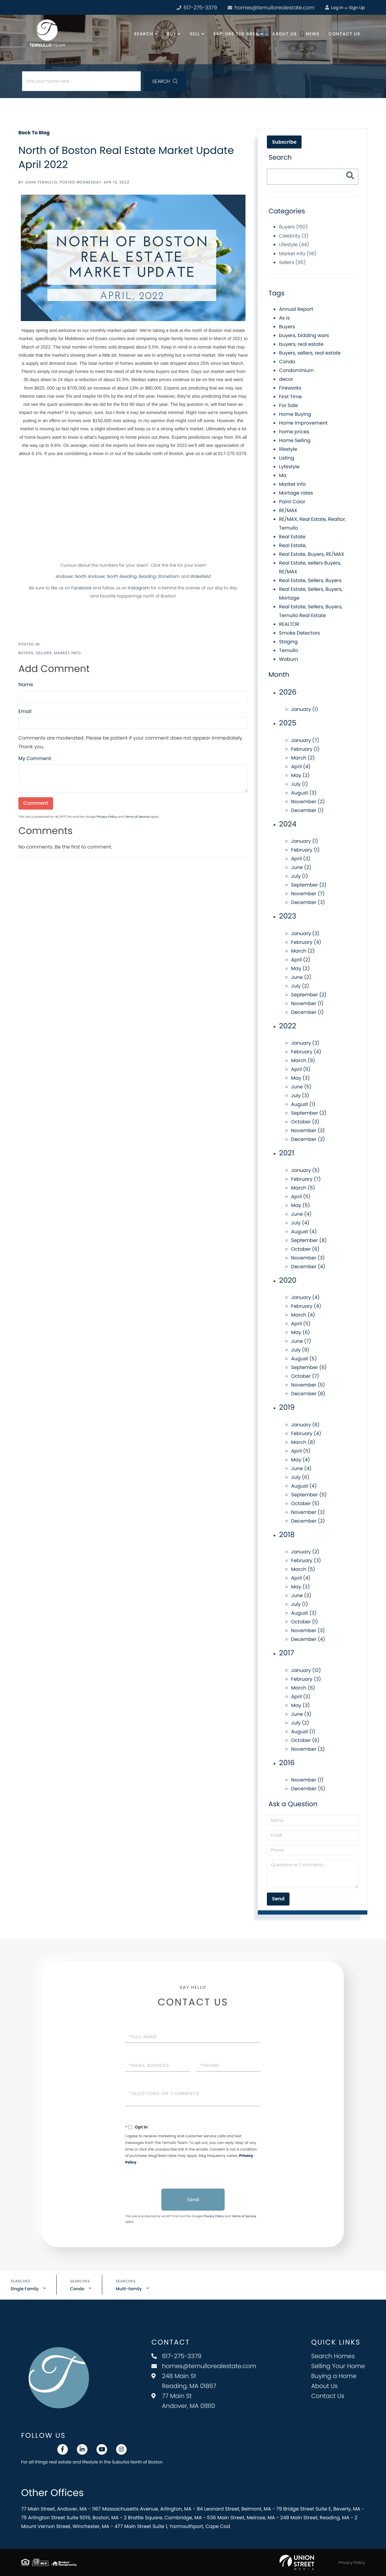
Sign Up (357, 8)
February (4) (306, 942)
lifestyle (288, 449)
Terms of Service (137, 816)
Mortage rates (296, 492)
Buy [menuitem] (171, 34)
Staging (288, 641)
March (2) (303, 757)
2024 (287, 824)
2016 (287, 1763)
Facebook (81, 588)
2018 (287, 1535)
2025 (287, 723)
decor (286, 379)
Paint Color (292, 501)
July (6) (300, 1477)
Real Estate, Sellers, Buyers (310, 580)
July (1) (299, 784)
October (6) (305, 1249)
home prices (294, 431)
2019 (287, 1407)
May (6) (300, 1332)
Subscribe (284, 142)
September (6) (309, 1367)
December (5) (308, 1788)
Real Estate (292, 536)
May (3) (300, 1078)
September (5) (309, 1494)
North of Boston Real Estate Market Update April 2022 (126, 157)
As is (284, 317)
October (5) (305, 1503)
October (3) (305, 1121)
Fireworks (290, 387)
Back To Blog (34, 132)
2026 (287, 692)
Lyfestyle (289, 466)
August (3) (303, 792)
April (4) (300, 766)
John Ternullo (41, 182)
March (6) (303, 1687)
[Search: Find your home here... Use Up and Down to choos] (81, 81)
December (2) (308, 1139)
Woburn (288, 659)
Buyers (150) (293, 226)
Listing (286, 457)
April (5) (300, 1069)
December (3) (308, 902)
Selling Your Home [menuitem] (338, 2366)
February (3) (306, 1560)
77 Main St (183, 2401)
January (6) (305, 1424)
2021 (286, 1153)
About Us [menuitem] (284, 34)
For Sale (288, 405)
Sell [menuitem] (195, 34)
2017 (286, 1653)
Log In (334, 8)
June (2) (301, 867)
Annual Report (296, 309)
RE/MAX (288, 510)
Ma (282, 475)
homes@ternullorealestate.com (271, 7)
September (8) (309, 1240)
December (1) (307, 810)
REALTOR (289, 624)
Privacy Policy (107, 816)
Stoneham (168, 576)
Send (193, 2199)
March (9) (303, 1060)
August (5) (304, 1358)
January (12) (306, 1670)
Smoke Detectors (299, 632)
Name (25, 684)
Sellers (44, 653)
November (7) (307, 893)
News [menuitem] (313, 34)
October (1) (304, 1621)
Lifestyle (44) (294, 244)
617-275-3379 (176, 2356)
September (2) (308, 884)
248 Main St (183, 2381)
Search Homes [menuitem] (333, 2356)
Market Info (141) (297, 253)
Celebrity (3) (293, 235)
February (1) (305, 749)
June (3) (301, 1595)
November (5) (308, 1384)
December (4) (308, 1266)
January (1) (304, 709)
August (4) (304, 1231)
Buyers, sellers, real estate (309, 352)
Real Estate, (292, 545)
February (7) (306, 1179)
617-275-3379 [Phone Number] (197, 7)
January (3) (305, 933)
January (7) (305, 740)
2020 (287, 1280)
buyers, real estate (301, 344)
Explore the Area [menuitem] (236, 34)
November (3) (308, 1130)
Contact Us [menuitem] (344, 34)
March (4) (303, 1314)
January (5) (305, 1170)
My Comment (34, 758)
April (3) (300, 858)
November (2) (308, 801)
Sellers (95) (292, 262)
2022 (287, 1026)
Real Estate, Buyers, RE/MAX (311, 554)
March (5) (303, 1187)
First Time (290, 396)
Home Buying (295, 414)
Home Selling (294, 440)
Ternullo (288, 650)
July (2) (300, 985)
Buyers (25, 653)
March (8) (303, 1442)
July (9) (300, 1349)
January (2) (305, 1551)
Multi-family (129, 2289)
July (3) (300, 1095)
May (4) (300, 1459)
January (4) (305, 1297)
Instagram (139, 588)
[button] (165, 81)
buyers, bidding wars (304, 335)
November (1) (307, 1003)
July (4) (300, 1222)
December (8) (308, 1393)
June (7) (301, 1341)
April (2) (300, 959)
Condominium (296, 370)
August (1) (303, 1104)
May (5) (300, 1205)
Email (24, 711)
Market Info (67, 653)
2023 (287, 916)
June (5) (301, 1086)
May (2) (300, 775)
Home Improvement (303, 422)
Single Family (25, 2289)
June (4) (301, 1214)
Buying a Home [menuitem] (333, 2376)
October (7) (305, 1376)
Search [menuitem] (143, 34)
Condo (287, 361)
